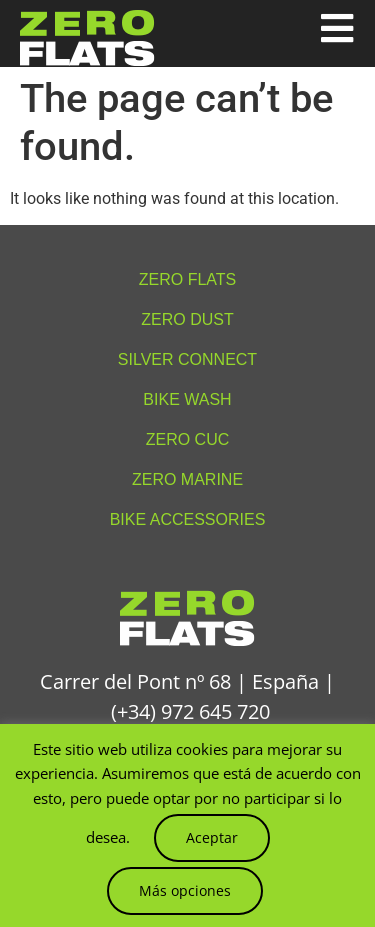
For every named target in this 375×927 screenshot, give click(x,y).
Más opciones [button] (185, 890)
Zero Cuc (188, 439)
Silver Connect (187, 359)
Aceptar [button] (212, 837)
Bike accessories (188, 519)
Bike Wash (187, 399)
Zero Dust (187, 319)
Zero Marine (187, 479)
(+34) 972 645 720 (190, 711)
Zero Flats (188, 279)
